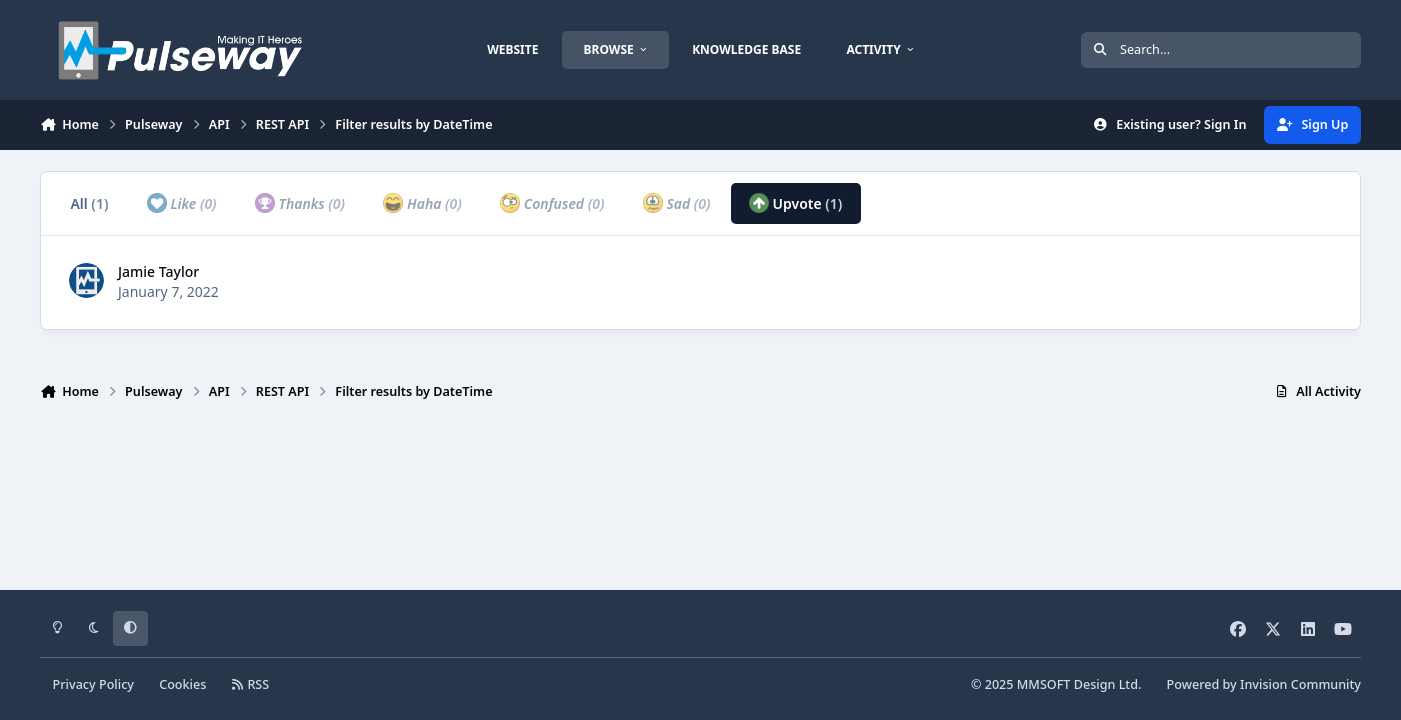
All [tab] (89, 203)
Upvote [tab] (796, 203)
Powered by (1264, 684)
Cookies (182, 684)
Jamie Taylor (158, 271)
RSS (251, 684)
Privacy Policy (93, 684)
